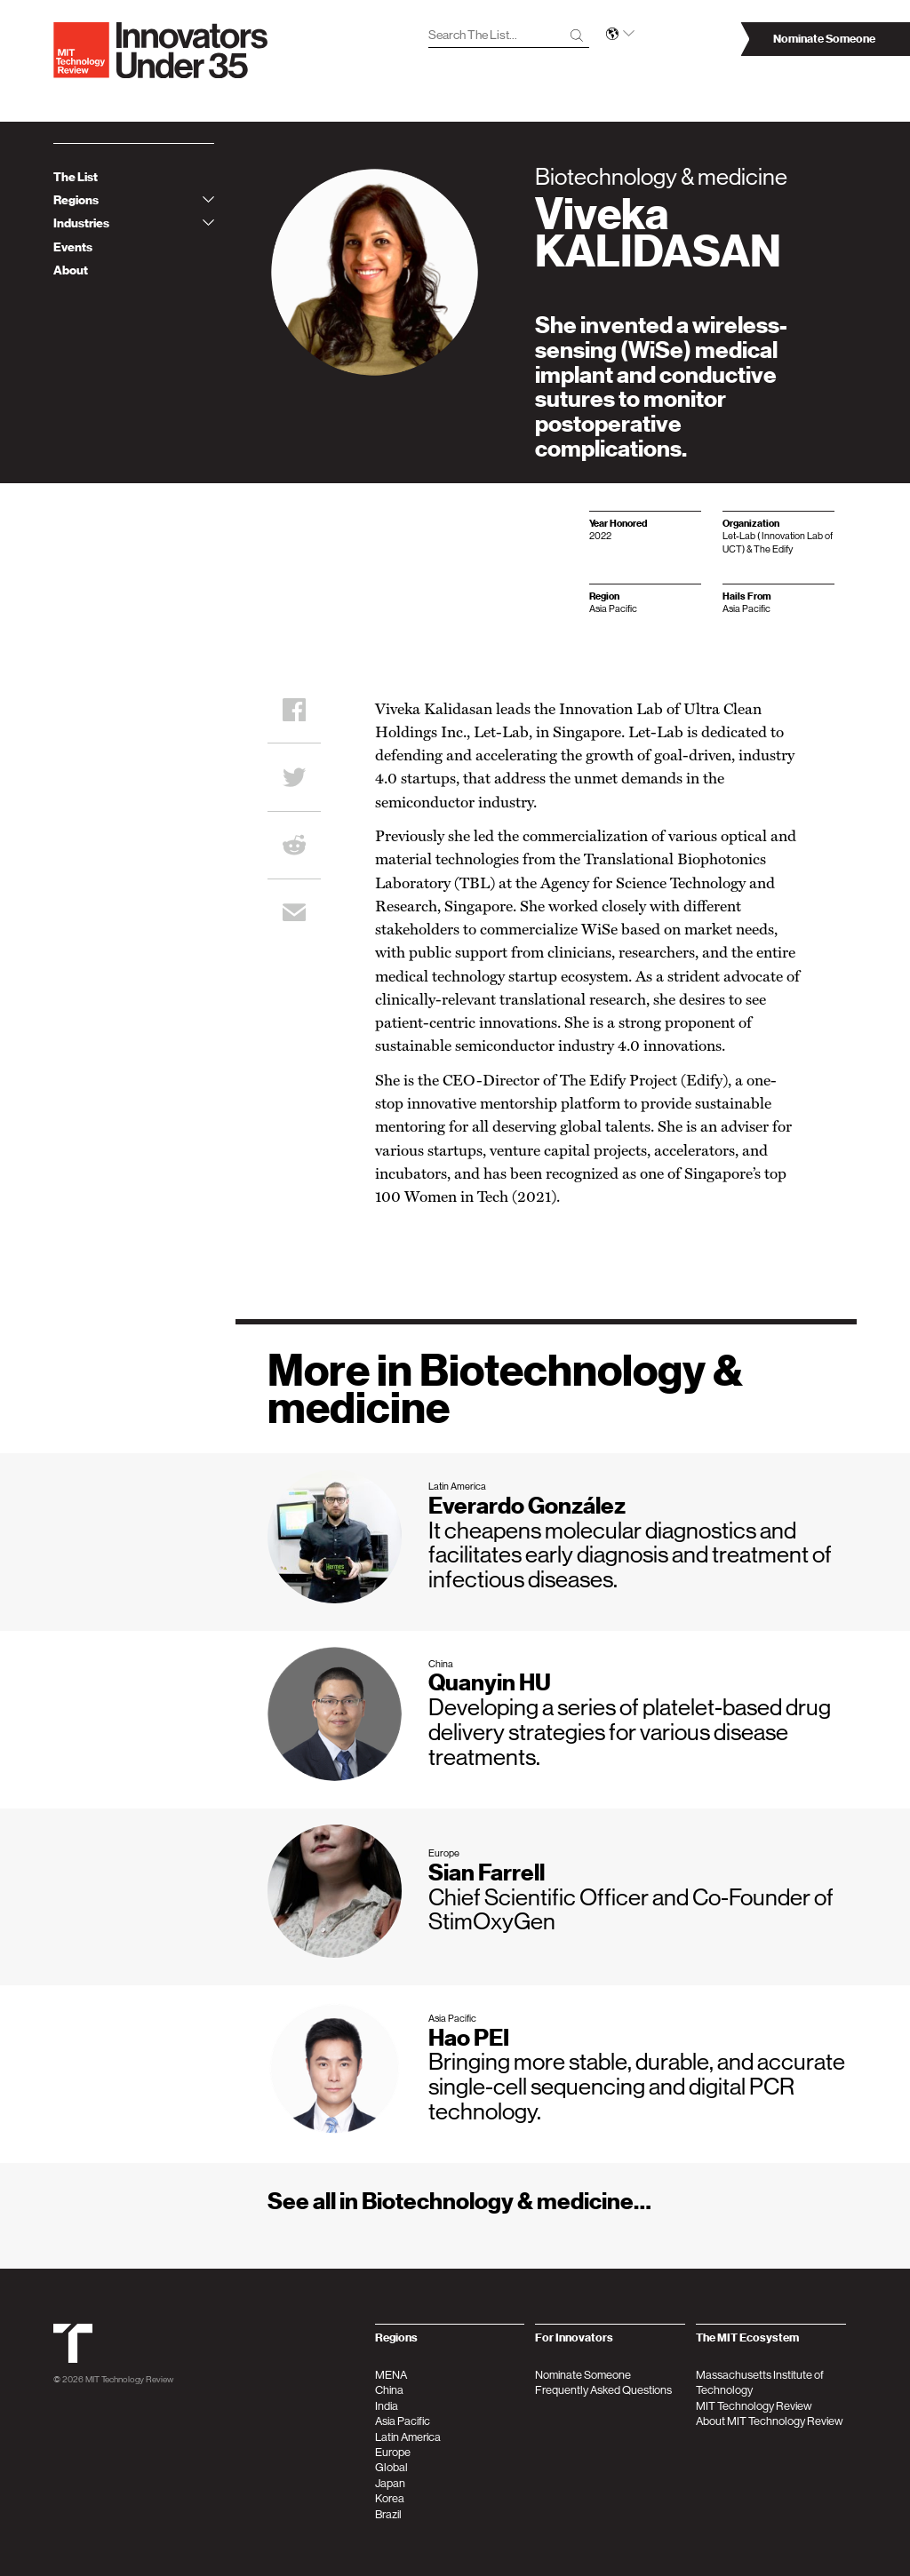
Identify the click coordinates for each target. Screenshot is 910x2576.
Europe (393, 2452)
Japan (390, 2483)
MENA (391, 2374)
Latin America (408, 2437)
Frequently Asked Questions (603, 2390)
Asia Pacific (402, 2421)
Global (391, 2467)
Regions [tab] (133, 200)
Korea (389, 2498)
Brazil (388, 2514)
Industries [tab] (133, 223)
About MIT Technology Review (769, 2421)
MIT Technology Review (129, 2378)
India (386, 2406)
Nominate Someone (583, 2374)
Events (72, 247)
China (389, 2390)
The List (75, 177)
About (70, 270)
